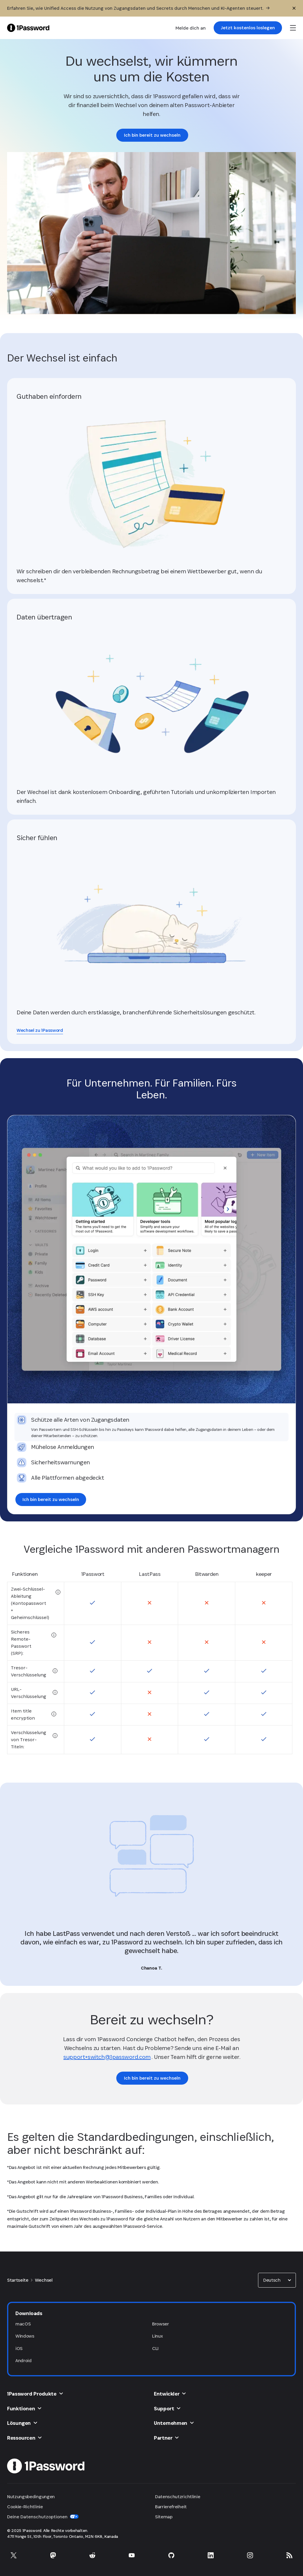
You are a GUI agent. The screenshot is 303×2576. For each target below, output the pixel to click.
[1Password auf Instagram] (250, 2555)
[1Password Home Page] (28, 28)
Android (23, 2360)
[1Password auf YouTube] (132, 2555)
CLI (155, 2348)
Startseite (17, 2280)
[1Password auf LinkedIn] (211, 2555)
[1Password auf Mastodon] (53, 2555)
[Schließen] (294, 8)
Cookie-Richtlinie (25, 2507)
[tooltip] (58, 1592)
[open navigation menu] (293, 28)
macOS (22, 2324)
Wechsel (44, 2280)
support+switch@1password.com (107, 2057)
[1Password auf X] (14, 2555)
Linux (157, 2336)
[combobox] (277, 2280)
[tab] (151, 1427)
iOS (18, 2348)
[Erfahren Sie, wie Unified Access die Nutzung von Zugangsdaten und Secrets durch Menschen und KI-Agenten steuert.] (138, 8)
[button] (277, 2280)
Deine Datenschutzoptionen (42, 2517)
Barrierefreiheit (171, 2507)
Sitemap (164, 2517)
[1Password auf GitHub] (171, 2555)
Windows (24, 2336)
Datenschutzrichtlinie (177, 2496)
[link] (247, 28)
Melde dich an (190, 28)
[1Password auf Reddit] (92, 2555)
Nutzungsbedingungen (31, 2496)
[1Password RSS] (289, 2555)
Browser (160, 2324)
